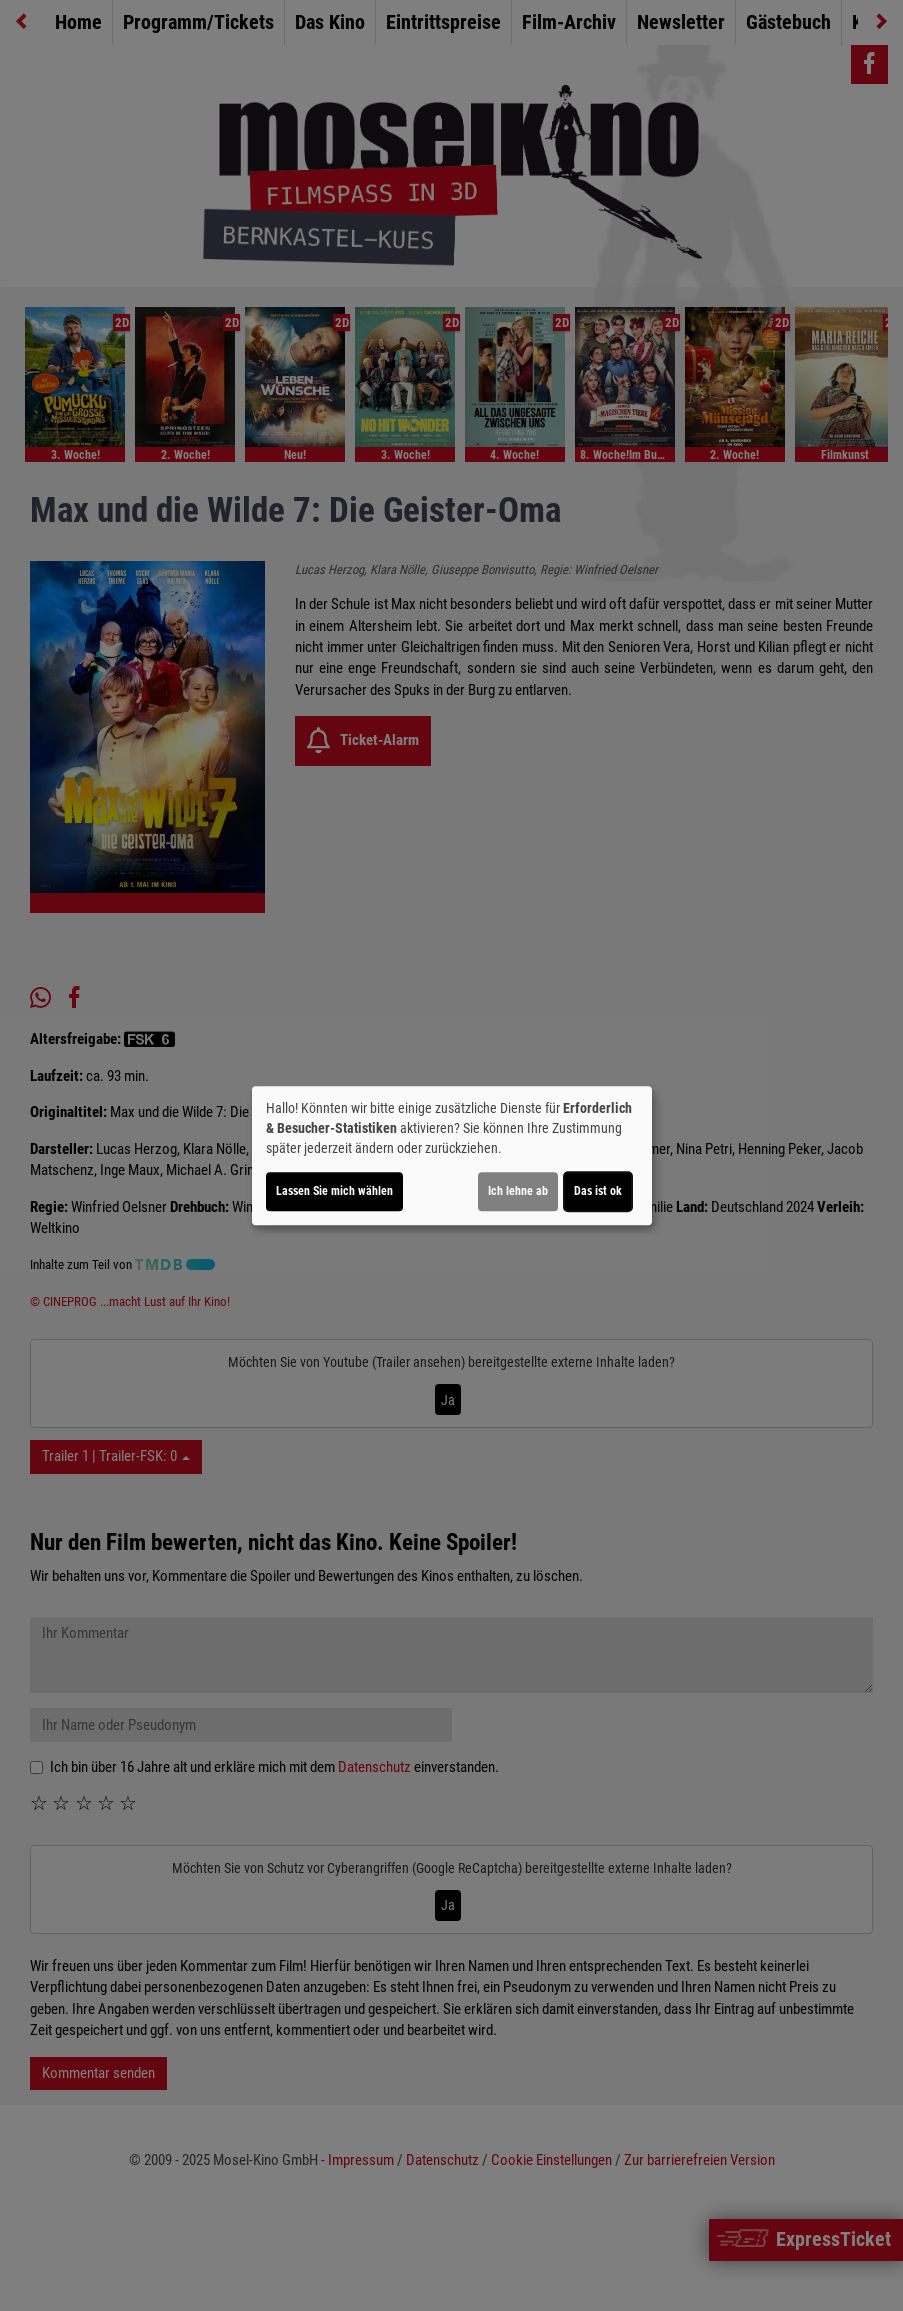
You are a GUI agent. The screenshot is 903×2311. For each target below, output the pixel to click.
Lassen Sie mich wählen (334, 1191)
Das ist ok (598, 1191)
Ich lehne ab (518, 1191)
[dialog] (452, 1156)
